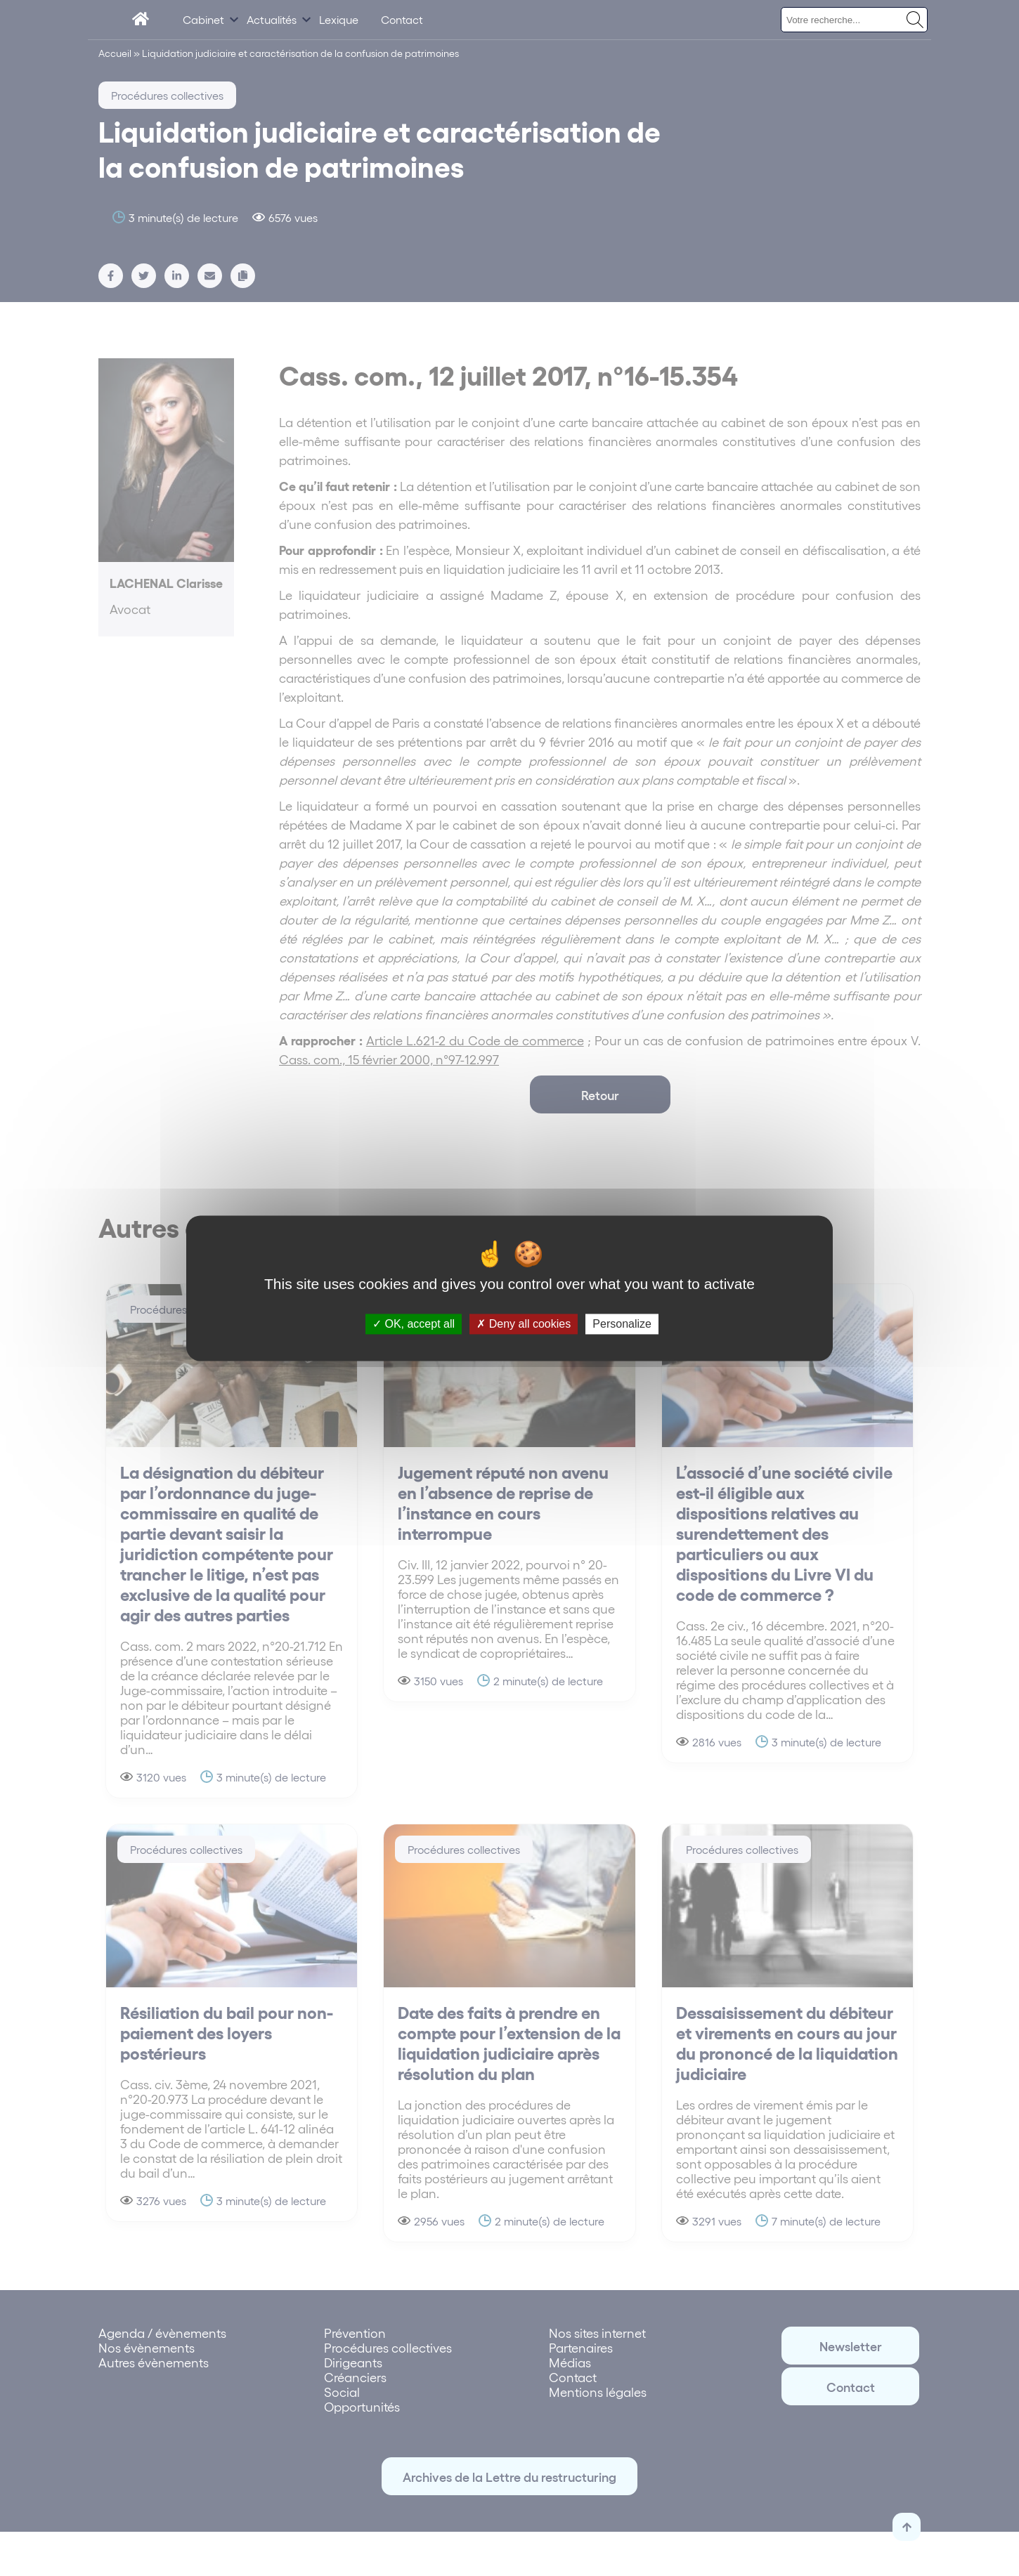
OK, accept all (413, 1324)
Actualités (272, 19)
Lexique (338, 19)
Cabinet (203, 19)
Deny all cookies (523, 1324)
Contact (402, 19)
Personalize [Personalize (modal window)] (621, 1324)
